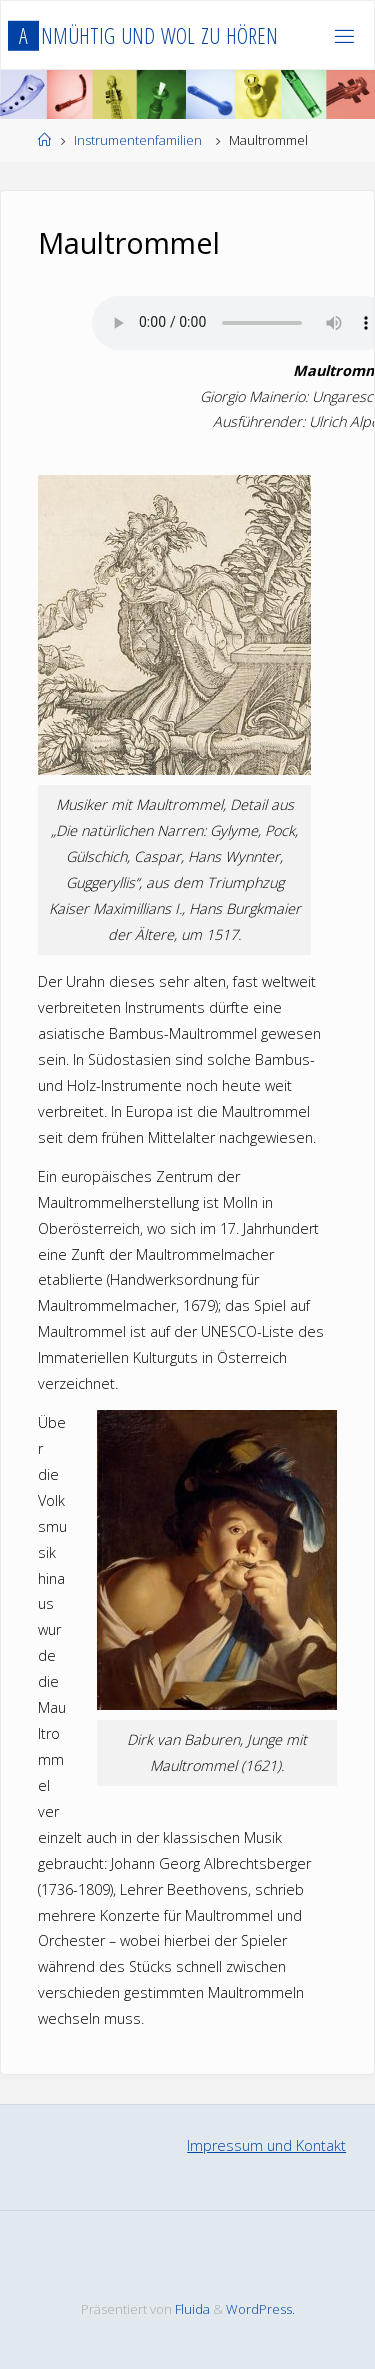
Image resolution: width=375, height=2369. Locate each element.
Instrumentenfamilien (138, 140)
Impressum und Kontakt (266, 2145)
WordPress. (260, 2309)
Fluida (191, 2309)
